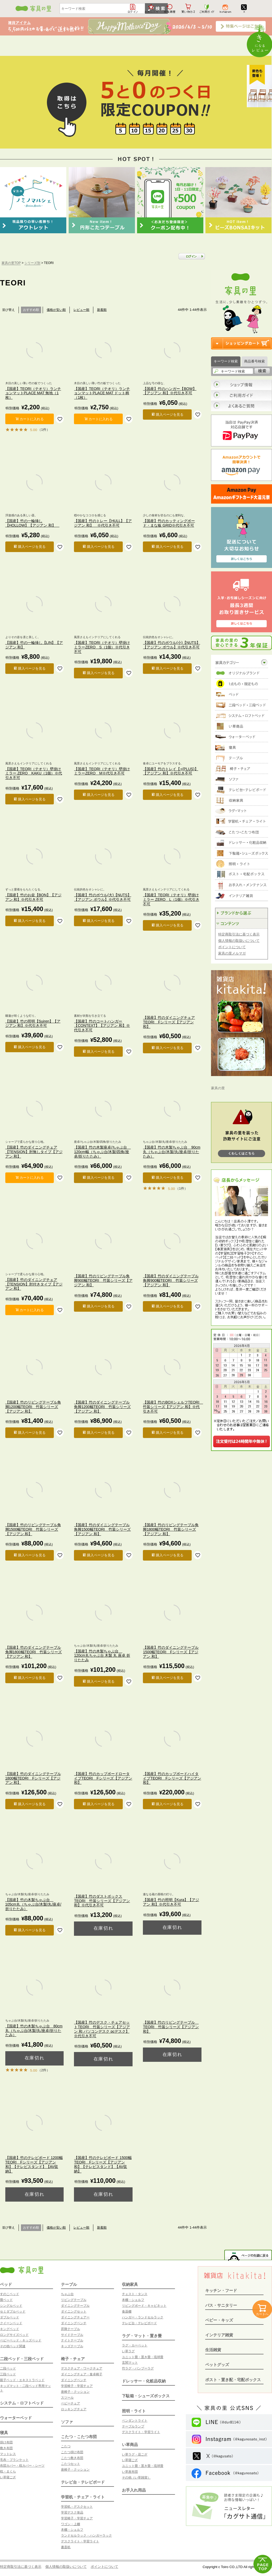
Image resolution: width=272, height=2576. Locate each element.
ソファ (67, 2422)
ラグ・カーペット (134, 2345)
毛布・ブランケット (14, 2460)
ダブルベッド (9, 2317)
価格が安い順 (56, 310)
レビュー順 (81, 310)
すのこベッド (9, 2294)
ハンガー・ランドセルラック (142, 2317)
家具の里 (218, 1088)
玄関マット (130, 2362)
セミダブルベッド (12, 2311)
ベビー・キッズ (219, 2320)
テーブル (69, 2284)
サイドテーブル (72, 2335)
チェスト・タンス (134, 2294)
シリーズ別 (32, 263)
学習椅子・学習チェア (77, 2386)
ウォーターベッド (16, 2418)
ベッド (6, 2284)
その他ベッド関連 (12, 2346)
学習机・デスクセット (77, 2506)
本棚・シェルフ (72, 2530)
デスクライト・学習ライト (80, 2541)
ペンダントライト (134, 2420)
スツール (67, 2397)
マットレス (8, 2454)
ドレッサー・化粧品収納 (144, 2381)
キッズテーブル (72, 2346)
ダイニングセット (73, 2311)
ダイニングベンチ (73, 2323)
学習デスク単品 (72, 2512)
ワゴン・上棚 (70, 2524)
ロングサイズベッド (14, 2335)
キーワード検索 (226, 361)
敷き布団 (6, 2448)
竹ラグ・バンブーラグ (138, 2368)
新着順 (102, 310)
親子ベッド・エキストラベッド (22, 2380)
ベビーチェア (70, 2403)
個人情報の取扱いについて (239, 941)
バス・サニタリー (221, 2305)
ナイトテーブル (72, 2340)
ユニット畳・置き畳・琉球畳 (142, 2357)
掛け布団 (6, 2442)
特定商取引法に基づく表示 (239, 934)
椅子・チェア (73, 2359)
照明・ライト (134, 2411)
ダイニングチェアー (75, 2317)
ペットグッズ (217, 2364)
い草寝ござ (8, 2477)
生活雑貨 (213, 2349)
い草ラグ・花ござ (134, 2454)
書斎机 (66, 2547)
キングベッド (9, 2329)
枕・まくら (8, 2471)
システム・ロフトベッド (22, 2403)
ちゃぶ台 (67, 2294)
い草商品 (130, 2444)
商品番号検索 (254, 361)
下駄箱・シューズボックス (146, 2396)
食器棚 (126, 2311)
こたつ (66, 2446)
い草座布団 (130, 2472)
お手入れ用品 (134, 2490)
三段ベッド (8, 2374)
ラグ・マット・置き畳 (142, 2335)
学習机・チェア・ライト (83, 2497)
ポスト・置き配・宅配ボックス (233, 2379)
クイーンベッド (11, 2323)
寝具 (4, 2432)
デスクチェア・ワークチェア (81, 2368)
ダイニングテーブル (75, 2306)
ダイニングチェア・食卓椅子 (81, 2374)
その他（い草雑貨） (136, 2477)
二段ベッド (8, 2368)
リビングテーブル (73, 2300)
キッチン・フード (221, 2290)
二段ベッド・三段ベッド (22, 2359)
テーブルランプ (133, 2426)
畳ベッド (6, 2300)
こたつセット (70, 2464)
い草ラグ (128, 2351)
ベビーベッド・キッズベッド (20, 2340)
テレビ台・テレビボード (83, 2482)
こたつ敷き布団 (72, 2458)
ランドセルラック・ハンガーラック (86, 2535)
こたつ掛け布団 (72, 2452)
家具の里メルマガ (232, 953)
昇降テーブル (70, 2329)
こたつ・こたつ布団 (79, 2436)
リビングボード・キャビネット (144, 2306)
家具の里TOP (11, 263)
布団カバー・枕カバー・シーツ (22, 2465)
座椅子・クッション (75, 2392)
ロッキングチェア (73, 2409)
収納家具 (130, 2284)
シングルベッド (11, 2306)
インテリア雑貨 (219, 2335)
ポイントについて (232, 947)
